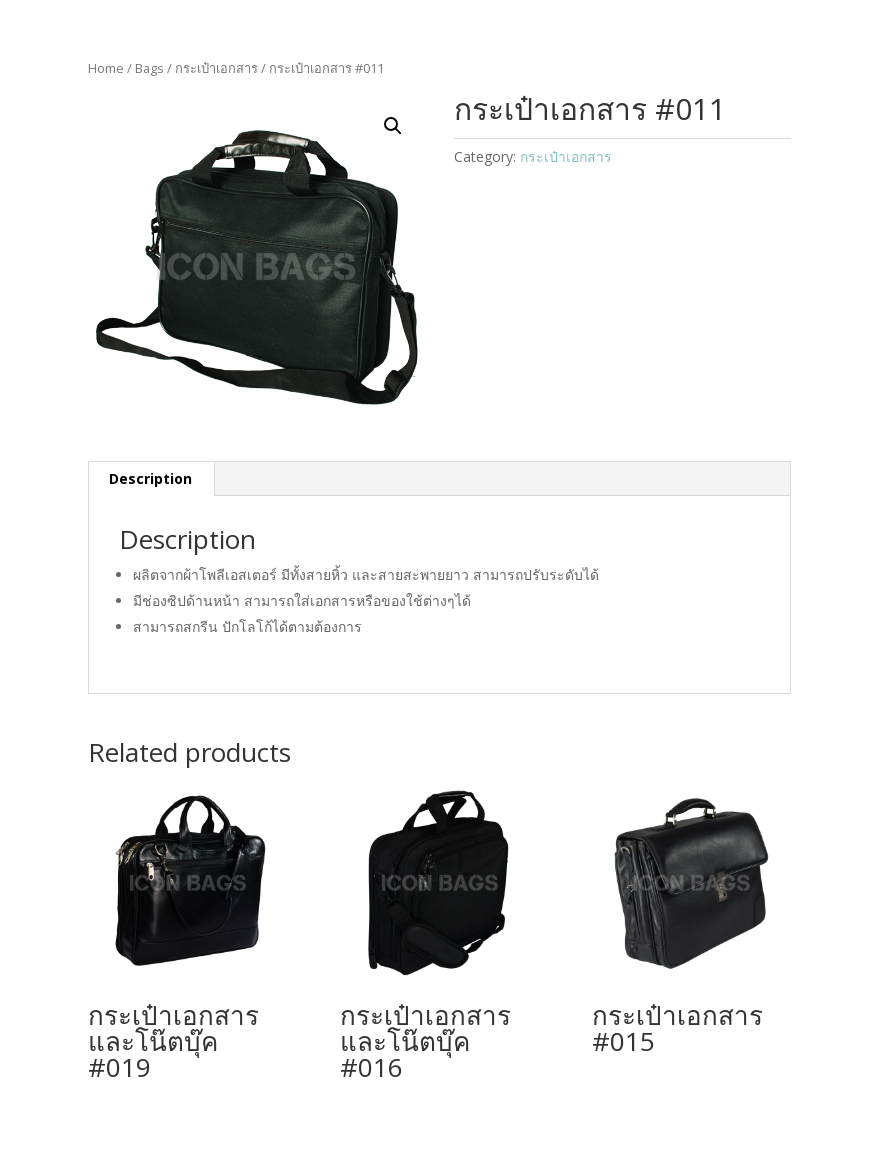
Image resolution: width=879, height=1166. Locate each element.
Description (150, 478)
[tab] (151, 479)
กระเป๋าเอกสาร (216, 68)
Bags (149, 68)
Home (106, 68)
